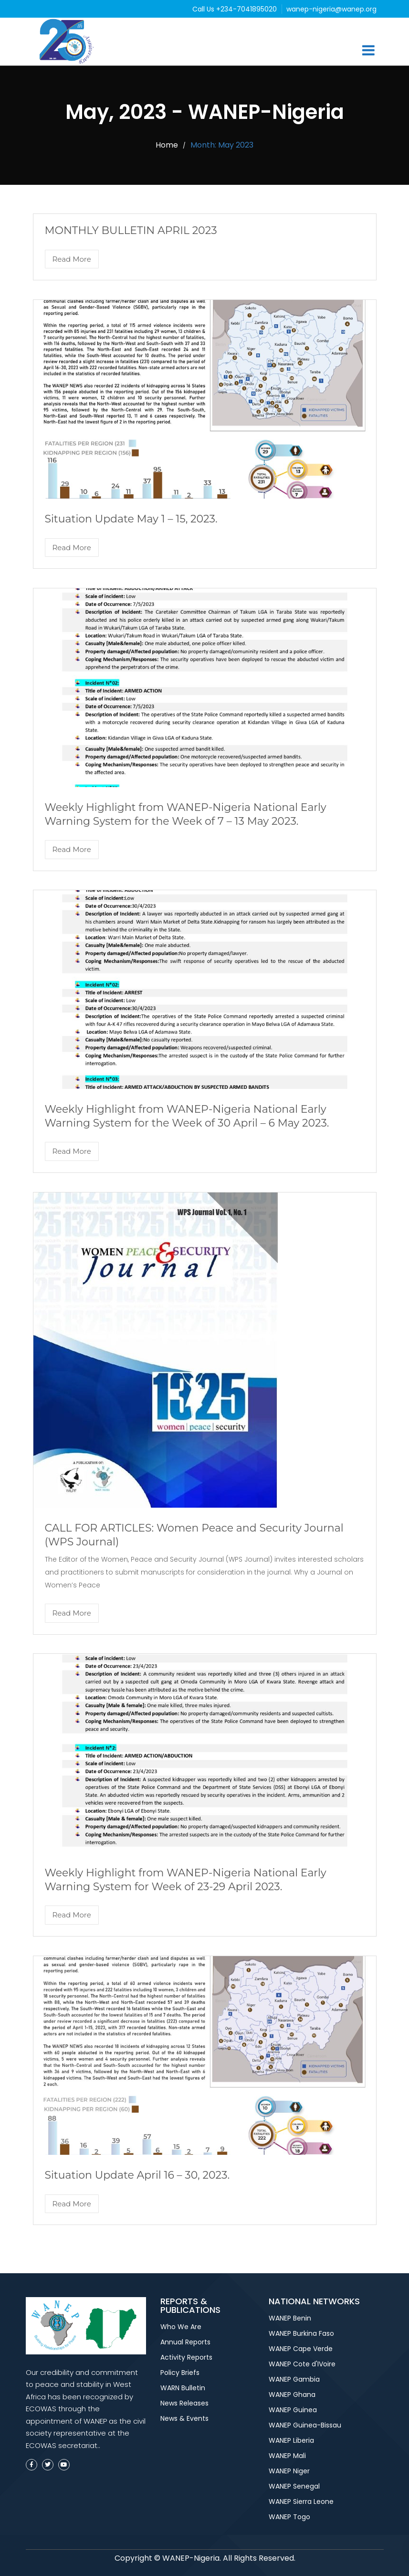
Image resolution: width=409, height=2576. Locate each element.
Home (167, 144)
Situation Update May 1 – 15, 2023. (131, 518)
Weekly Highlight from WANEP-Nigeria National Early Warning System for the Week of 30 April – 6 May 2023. (187, 1116)
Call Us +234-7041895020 (235, 9)
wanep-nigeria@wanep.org (331, 9)
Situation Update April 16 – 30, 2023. (137, 2175)
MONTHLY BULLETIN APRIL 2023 (131, 230)
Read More (71, 259)
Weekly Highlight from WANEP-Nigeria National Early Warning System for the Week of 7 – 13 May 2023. (185, 814)
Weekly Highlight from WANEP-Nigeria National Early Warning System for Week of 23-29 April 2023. (185, 1879)
